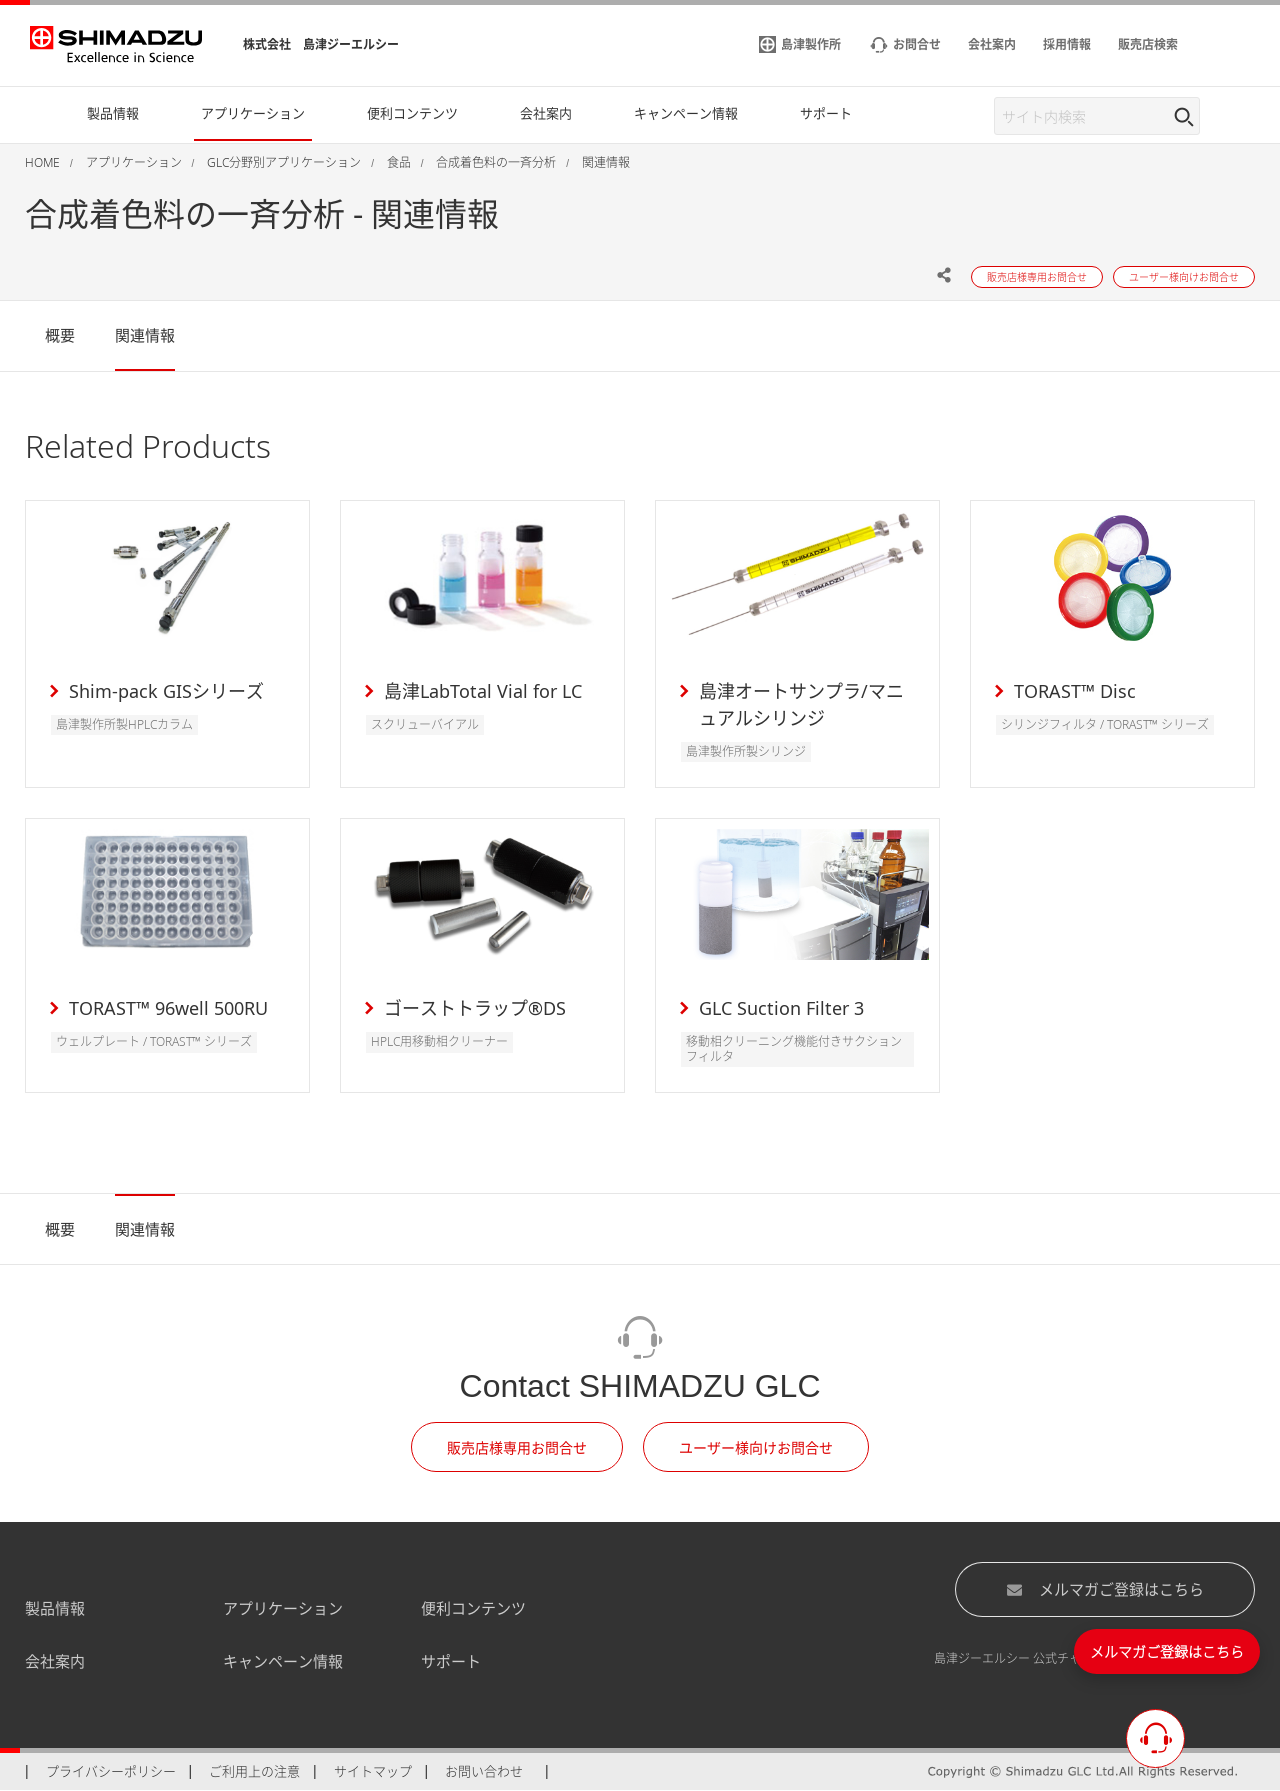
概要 (60, 335)
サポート (451, 1661)
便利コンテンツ (473, 1608)
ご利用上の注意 (254, 1771)
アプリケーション (283, 1608)
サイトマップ (373, 1771)
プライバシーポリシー (111, 1771)
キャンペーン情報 (283, 1661)
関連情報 (145, 335)
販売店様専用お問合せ (517, 1447)
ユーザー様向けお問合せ (756, 1447)
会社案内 (55, 1661)
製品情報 (55, 1608)
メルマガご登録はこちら (1105, 1589)
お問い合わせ (484, 1771)
